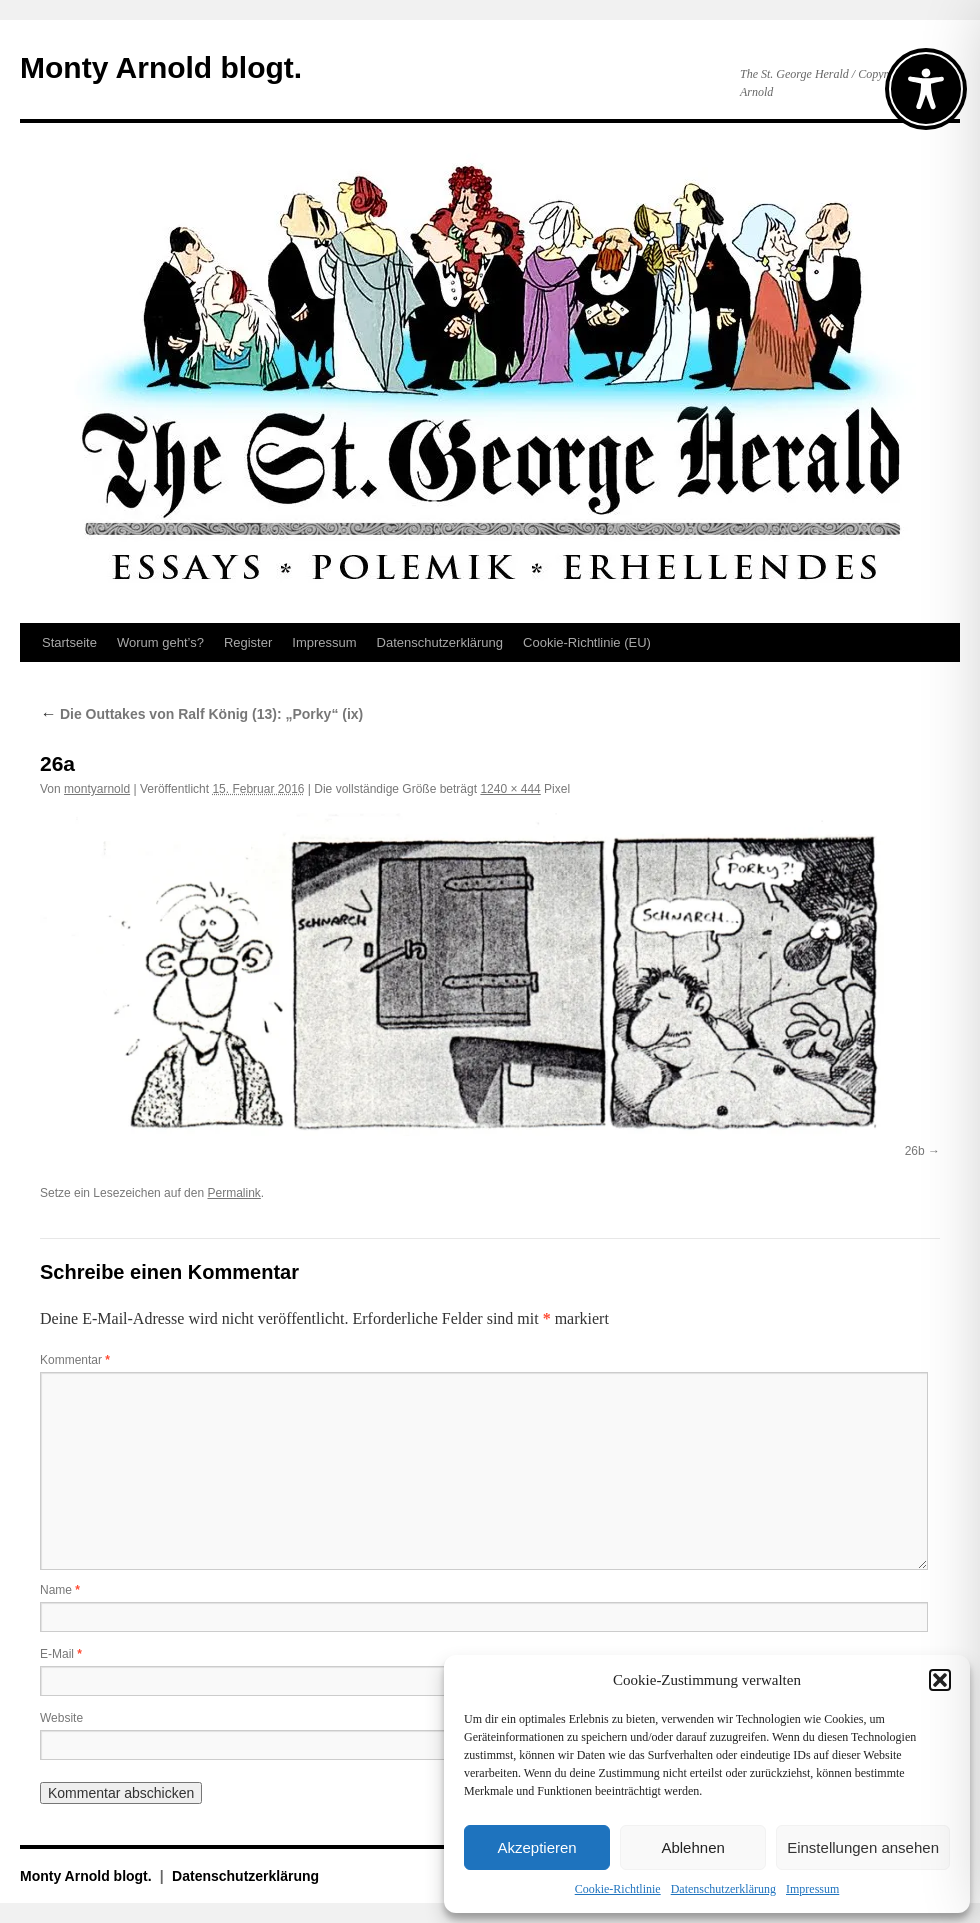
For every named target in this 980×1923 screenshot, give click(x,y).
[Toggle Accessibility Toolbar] (926, 89)
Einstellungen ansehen (863, 1847)
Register (248, 642)
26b (915, 1151)
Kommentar (75, 1360)
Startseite (69, 642)
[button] (940, 1680)
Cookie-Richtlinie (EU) (587, 642)
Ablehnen (692, 1847)
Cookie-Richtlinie (618, 1889)
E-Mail (61, 1654)
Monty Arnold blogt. (161, 67)
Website (61, 1718)
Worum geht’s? (160, 642)
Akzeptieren (536, 1847)
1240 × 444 (510, 789)
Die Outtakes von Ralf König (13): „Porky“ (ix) (201, 714)
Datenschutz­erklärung (723, 1889)
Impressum (812, 1889)
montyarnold (97, 789)
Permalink (233, 1193)
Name (60, 1590)
